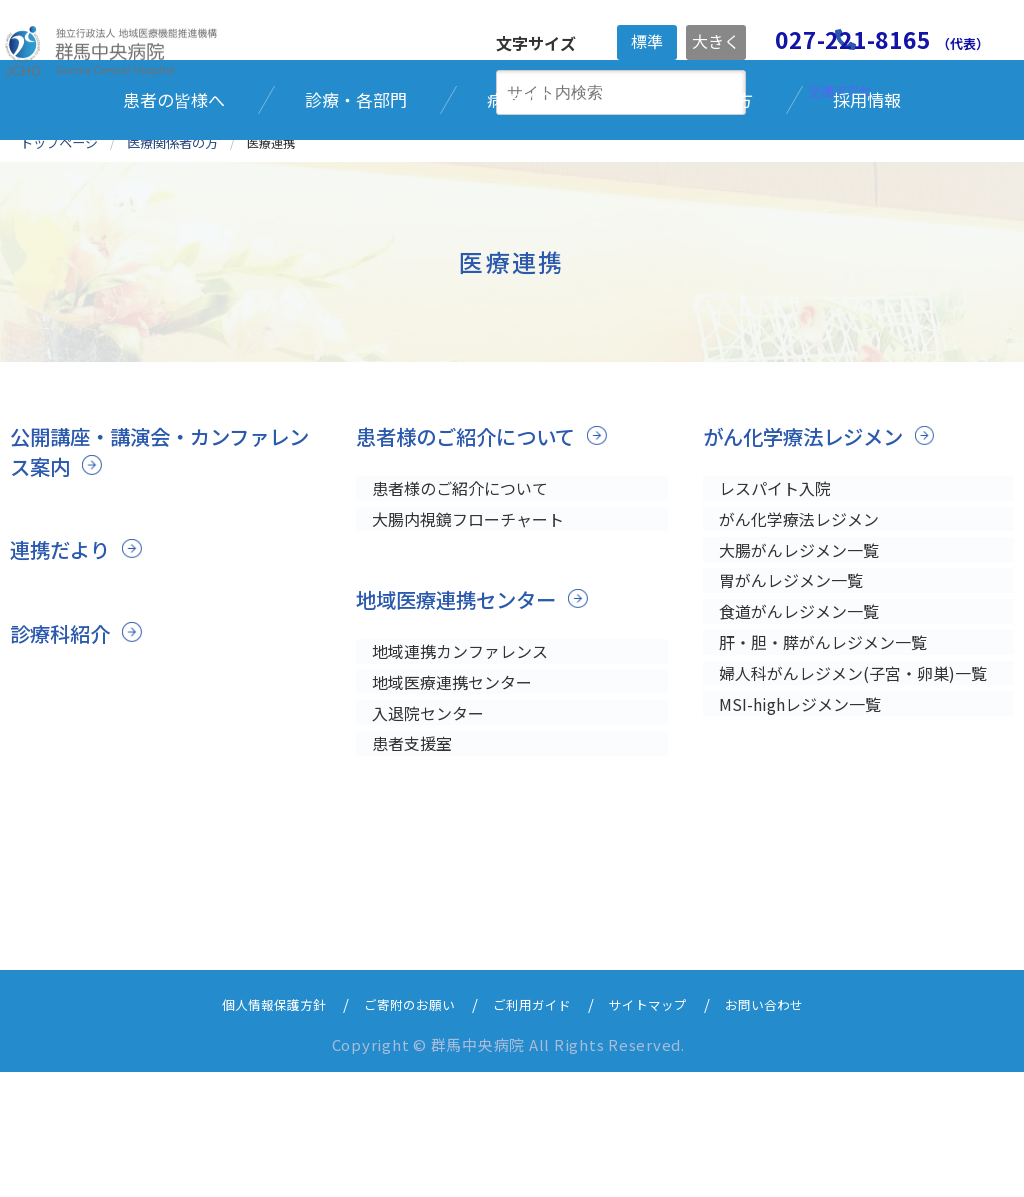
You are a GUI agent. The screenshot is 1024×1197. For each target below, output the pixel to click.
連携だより (62, 650)
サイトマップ (663, 1128)
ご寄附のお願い (399, 1128)
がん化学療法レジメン (808, 537)
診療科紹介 (62, 733)
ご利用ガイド (535, 1128)
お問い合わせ (791, 1128)
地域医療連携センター (461, 708)
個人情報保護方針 (249, 1128)
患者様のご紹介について (471, 537)
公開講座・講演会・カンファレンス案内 (156, 551)
